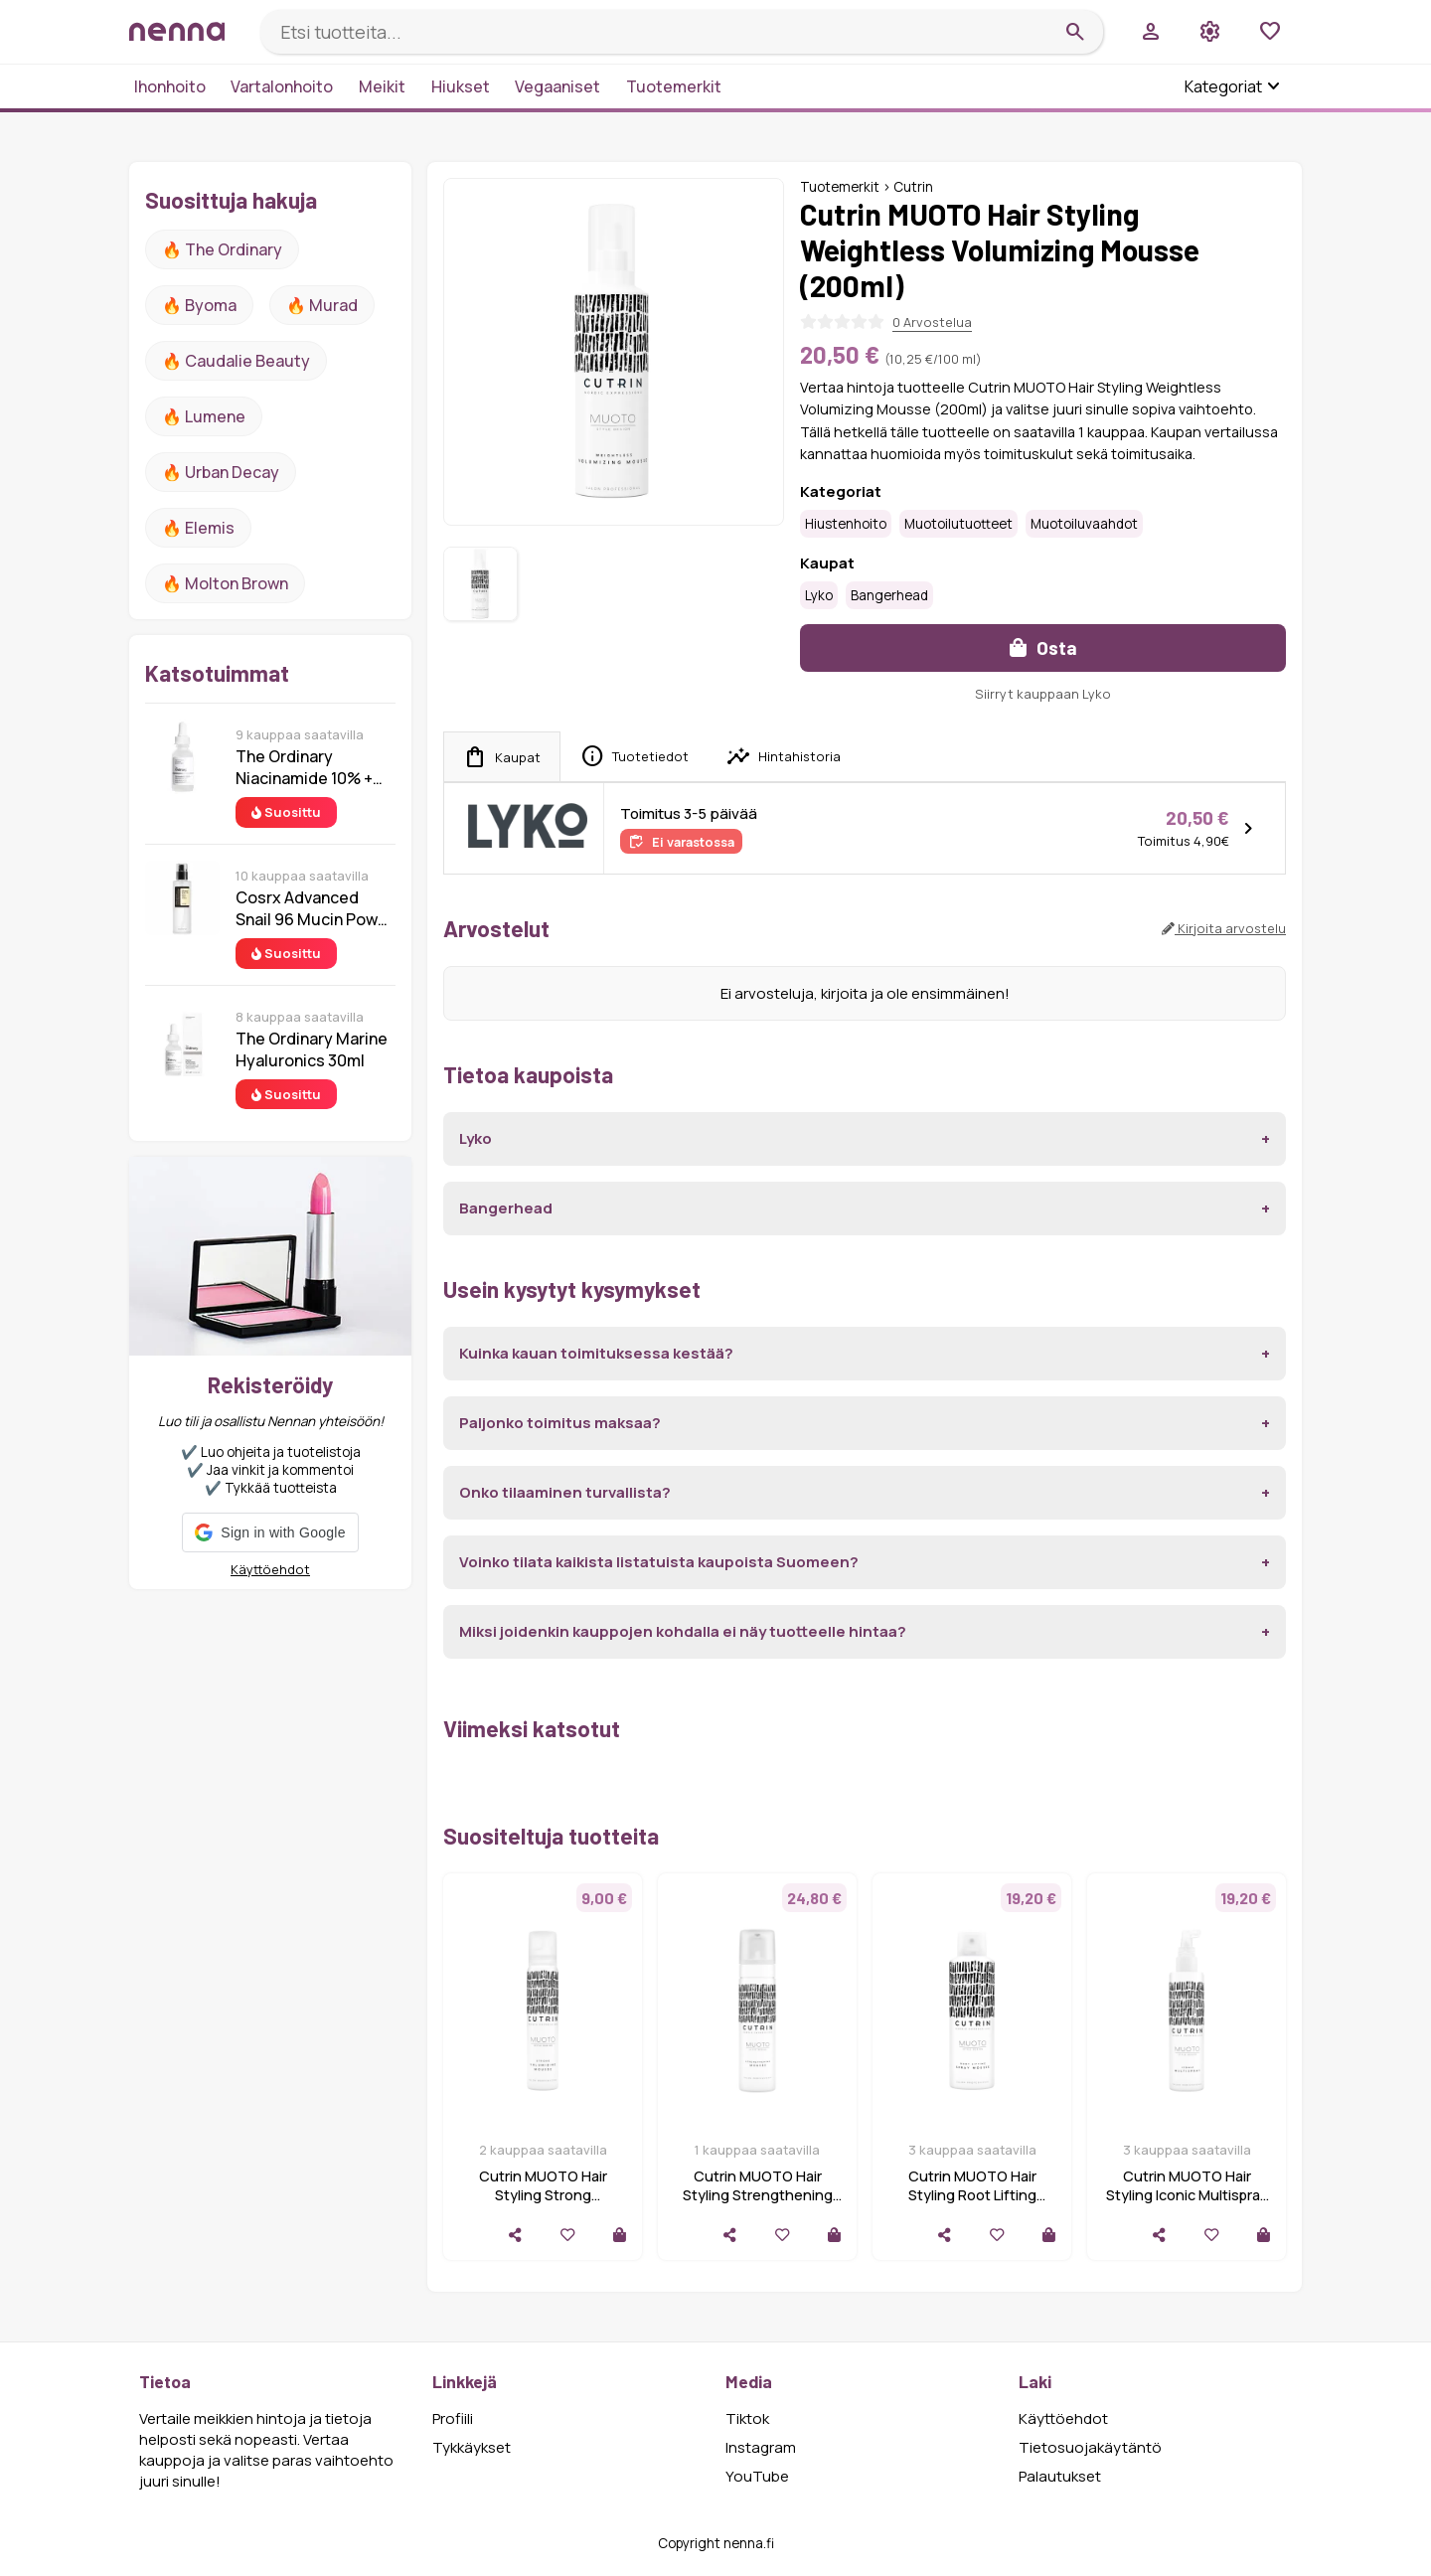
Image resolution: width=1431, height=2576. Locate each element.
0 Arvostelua (932, 322)
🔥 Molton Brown (225, 583)
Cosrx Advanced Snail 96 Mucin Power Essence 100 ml (315, 908)
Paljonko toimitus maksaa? (560, 1422)
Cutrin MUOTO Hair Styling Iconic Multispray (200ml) (1187, 2195)
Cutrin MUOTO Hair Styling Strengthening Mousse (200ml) (758, 2195)
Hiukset (460, 86)
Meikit (382, 86)
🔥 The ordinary (222, 249)
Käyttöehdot (270, 1569)
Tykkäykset (471, 2447)
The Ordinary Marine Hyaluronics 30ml (312, 1049)
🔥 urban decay (220, 472)
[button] (270, 1532)
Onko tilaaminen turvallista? (565, 1492)
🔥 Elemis (198, 528)
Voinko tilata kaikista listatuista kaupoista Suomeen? (659, 1561)
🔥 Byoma (199, 305)
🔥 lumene (203, 416)
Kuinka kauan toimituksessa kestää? (596, 1353)
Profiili (452, 2418)
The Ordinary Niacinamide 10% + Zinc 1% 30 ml (304, 767)
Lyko (819, 595)
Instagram (760, 2447)
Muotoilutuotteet (958, 524)
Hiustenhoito (845, 524)
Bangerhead (889, 595)
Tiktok (747, 2418)
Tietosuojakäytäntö (1090, 2447)
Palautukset (1060, 2476)
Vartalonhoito (282, 86)
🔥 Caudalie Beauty (236, 361)
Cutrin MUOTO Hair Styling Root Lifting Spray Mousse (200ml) (972, 2195)
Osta (1043, 647)
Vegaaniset (557, 86)
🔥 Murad (322, 305)
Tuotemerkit (673, 86)
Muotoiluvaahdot (1084, 524)
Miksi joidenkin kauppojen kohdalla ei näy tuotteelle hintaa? (682, 1631)
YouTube (757, 2476)
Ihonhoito (170, 86)
